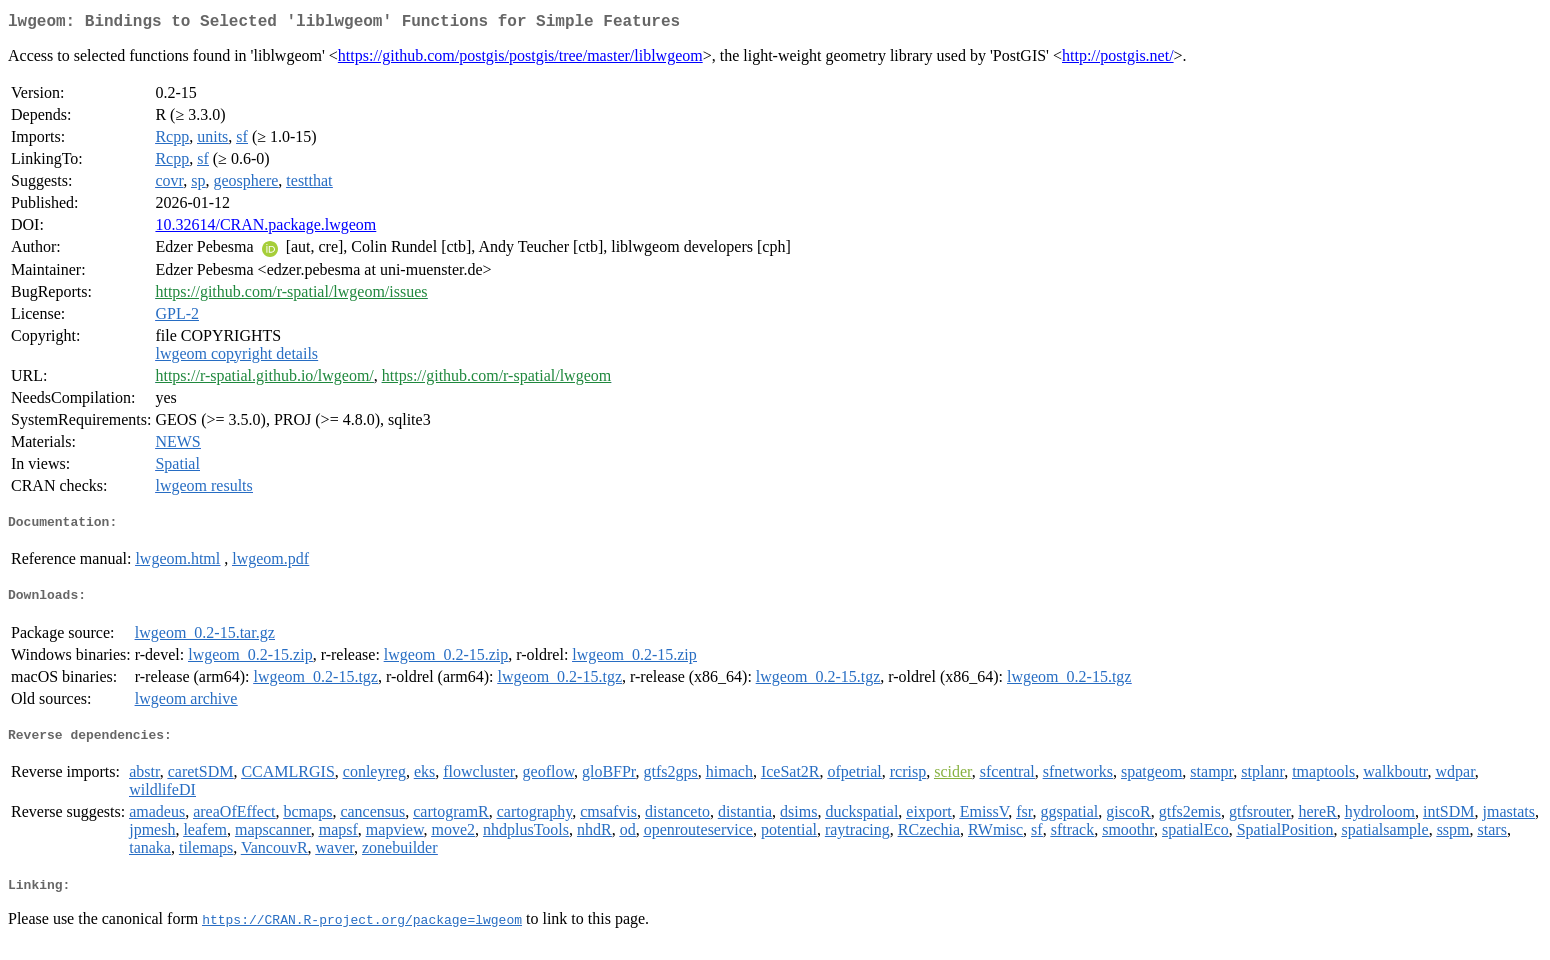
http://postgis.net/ (1118, 59)
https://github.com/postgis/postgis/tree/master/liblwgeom (520, 59)
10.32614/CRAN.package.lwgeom (265, 228)
